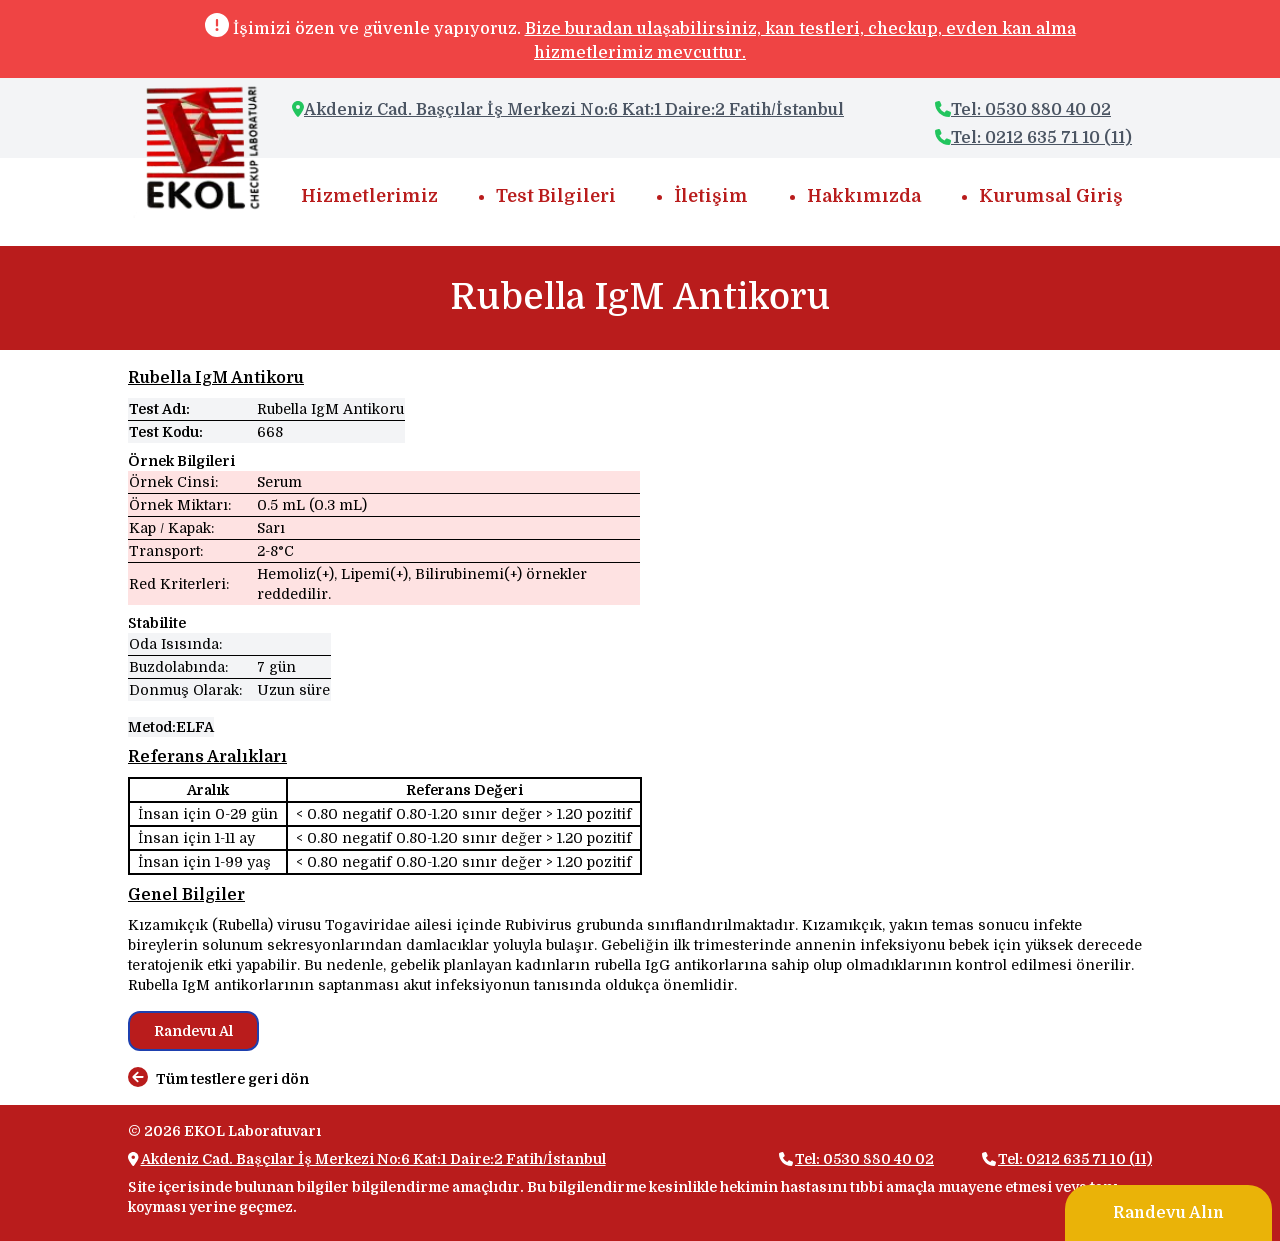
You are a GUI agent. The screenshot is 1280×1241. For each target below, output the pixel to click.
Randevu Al (193, 1031)
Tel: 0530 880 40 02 (1023, 110)
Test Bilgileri (556, 196)
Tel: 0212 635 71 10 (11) (1033, 138)
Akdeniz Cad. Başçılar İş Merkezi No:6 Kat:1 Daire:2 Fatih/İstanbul (574, 110)
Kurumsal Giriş (1051, 196)
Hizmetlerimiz (369, 196)
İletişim (711, 196)
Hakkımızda (864, 196)
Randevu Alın (1168, 1213)
